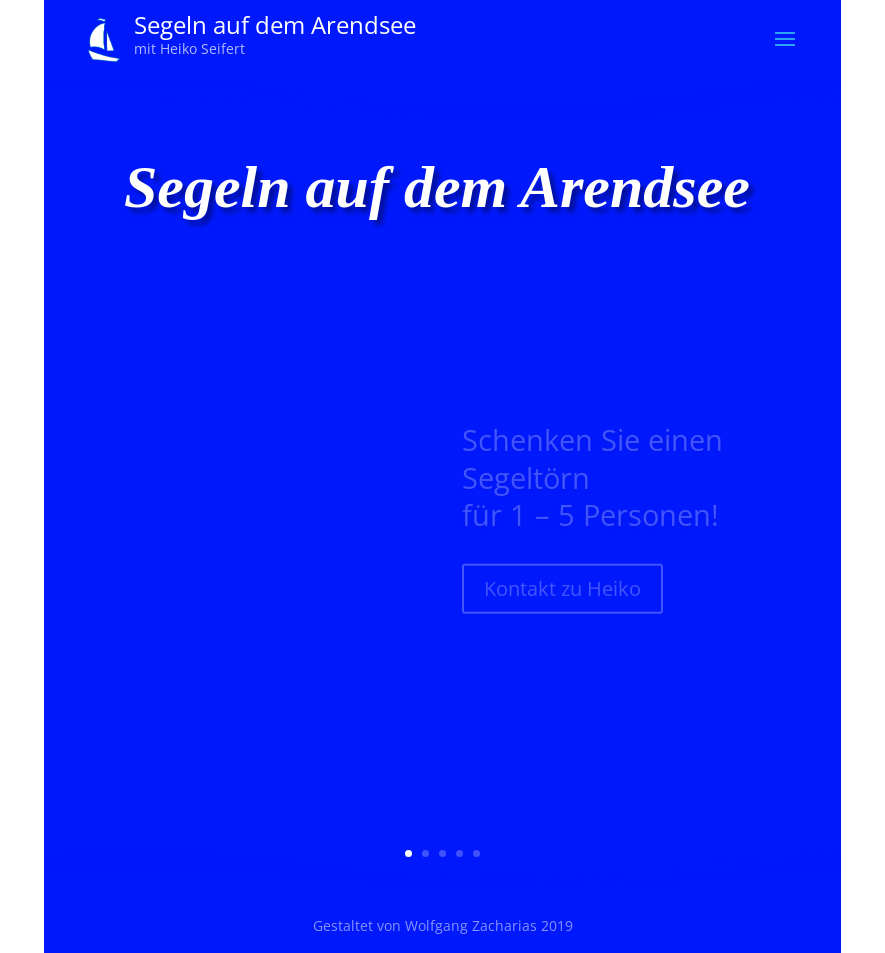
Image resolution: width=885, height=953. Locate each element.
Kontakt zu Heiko (562, 596)
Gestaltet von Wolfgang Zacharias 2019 (443, 925)
